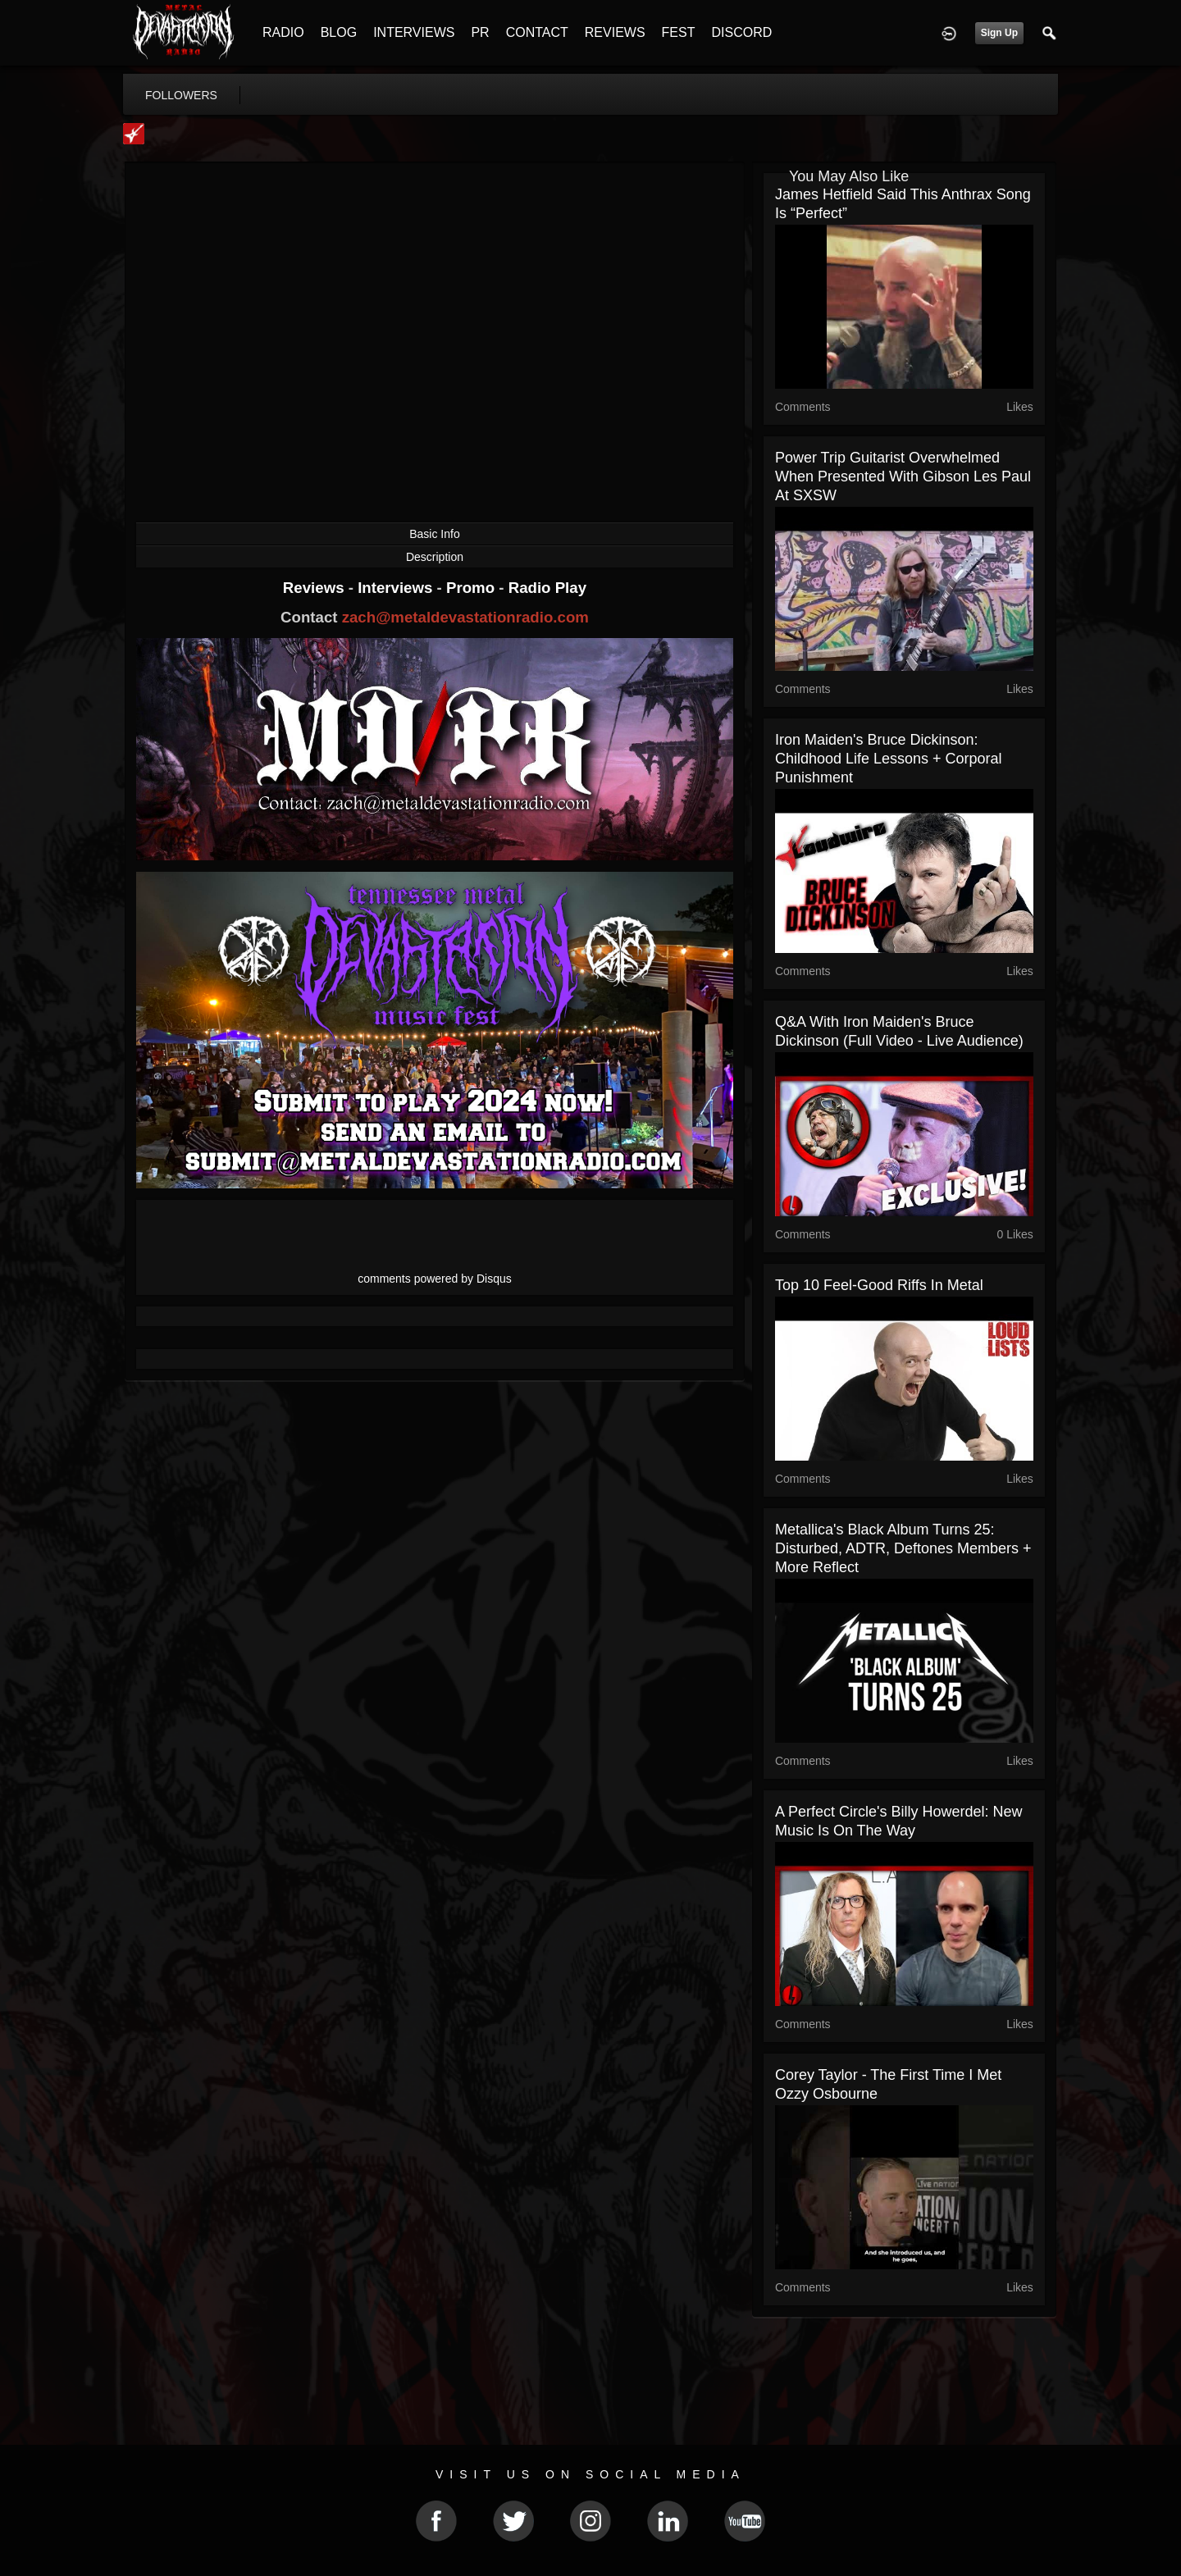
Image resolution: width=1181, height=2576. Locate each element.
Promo (472, 587)
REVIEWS (615, 32)
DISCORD (741, 32)
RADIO (283, 32)
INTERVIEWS (413, 32)
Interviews (397, 587)
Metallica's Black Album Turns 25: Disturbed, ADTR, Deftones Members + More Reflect (903, 1548)
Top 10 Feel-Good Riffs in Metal (879, 1285)
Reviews (316, 587)
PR (480, 32)
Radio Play (547, 587)
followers (181, 95)
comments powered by (435, 1278)
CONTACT (537, 32)
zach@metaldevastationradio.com (465, 617)
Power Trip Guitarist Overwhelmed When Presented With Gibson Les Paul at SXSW (903, 476)
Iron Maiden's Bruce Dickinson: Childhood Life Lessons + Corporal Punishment (888, 759)
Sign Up (999, 33)
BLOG (339, 32)
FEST (678, 32)
